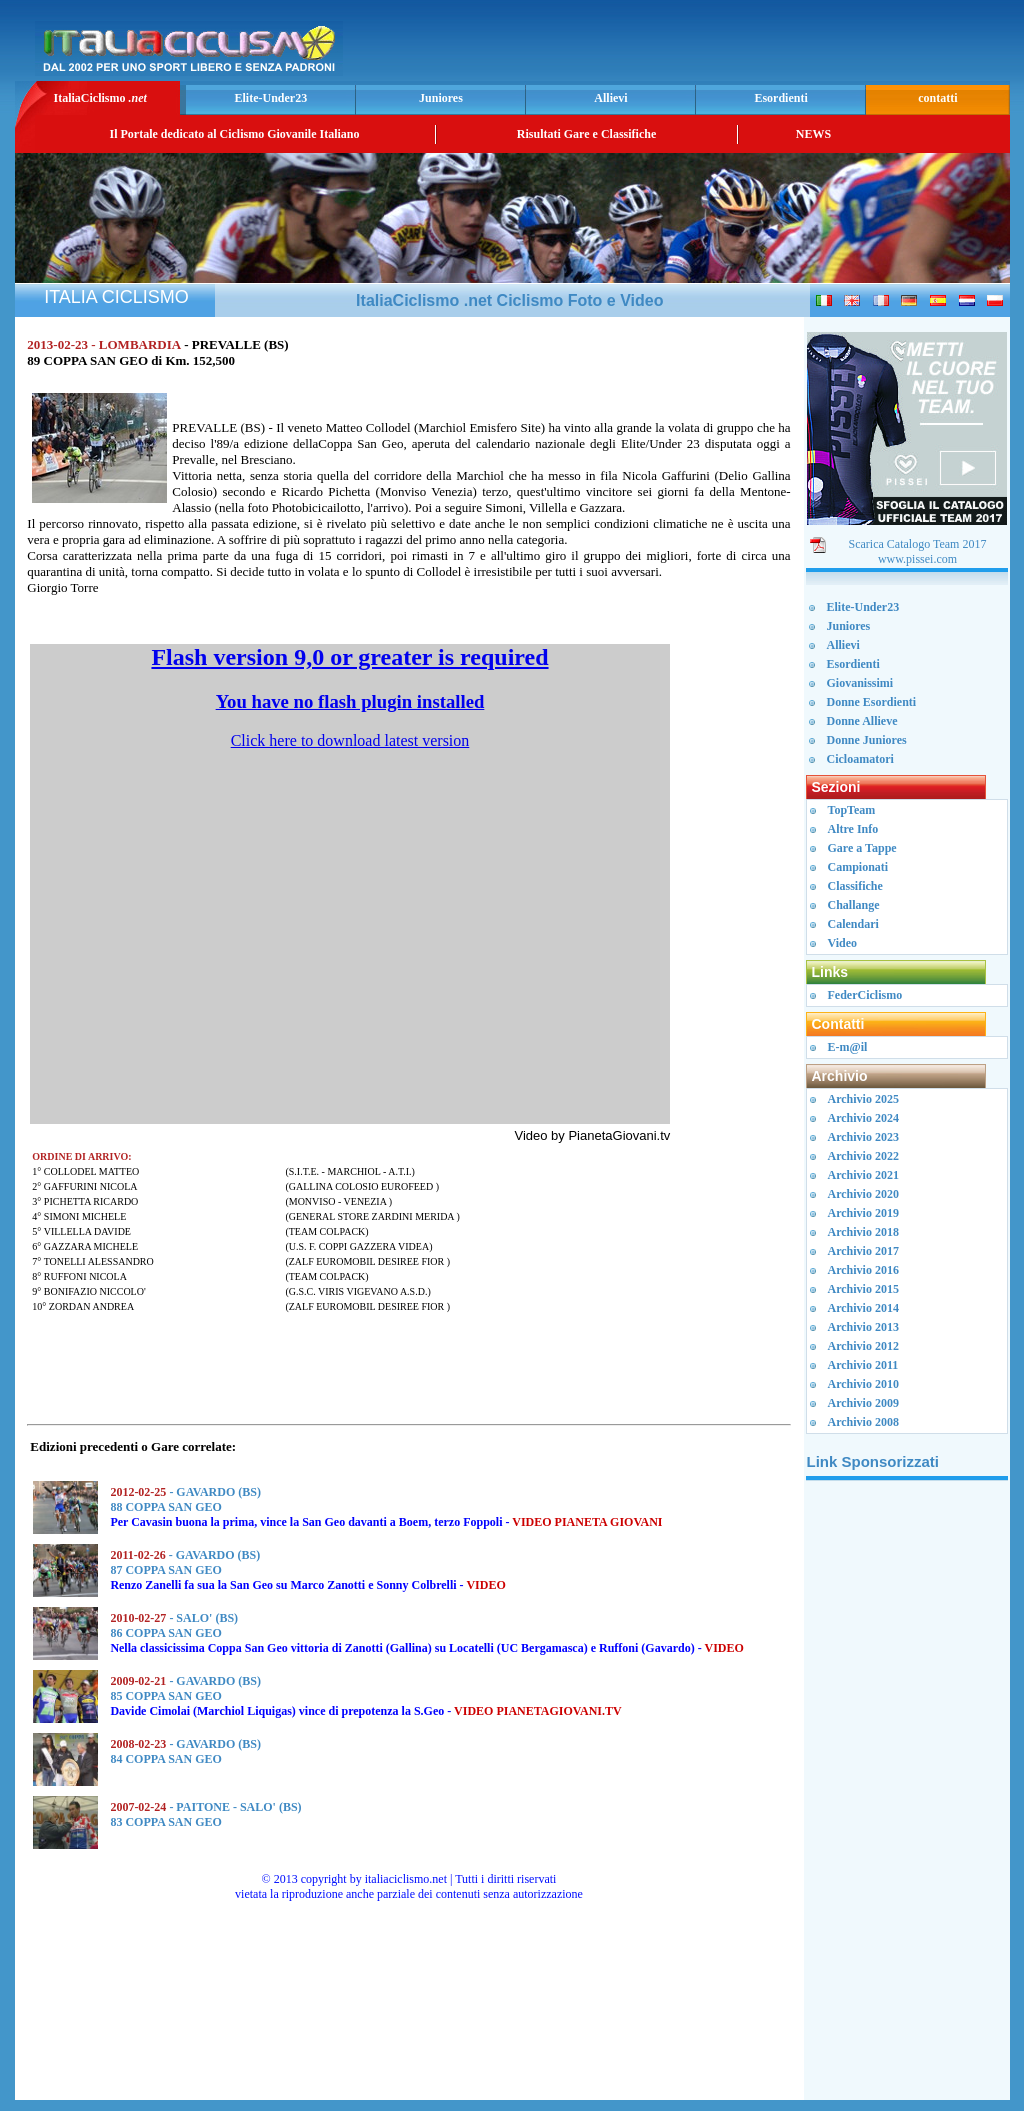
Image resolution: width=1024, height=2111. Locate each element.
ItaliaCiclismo (99, 98)
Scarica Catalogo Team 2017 (918, 544)
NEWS (813, 134)
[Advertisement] (771, 46)
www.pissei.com (917, 559)
